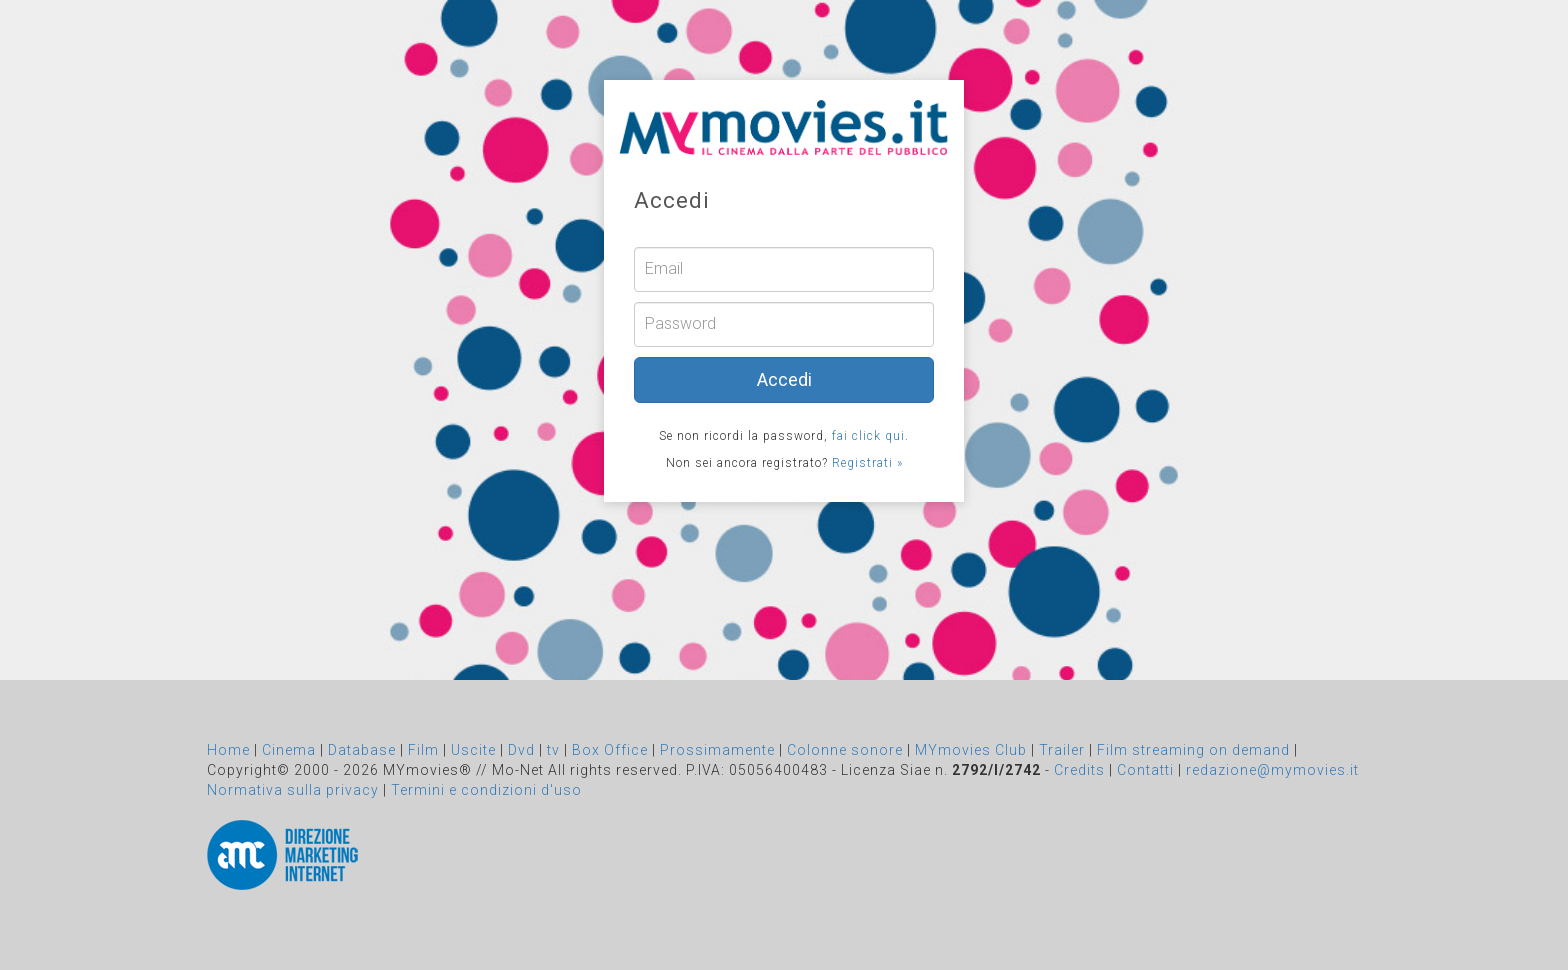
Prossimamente (717, 750)
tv (553, 750)
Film (423, 750)
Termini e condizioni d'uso (486, 790)
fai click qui (868, 436)
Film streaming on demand (1193, 750)
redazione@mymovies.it (1272, 770)
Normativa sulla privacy (293, 790)
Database (362, 750)
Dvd (521, 750)
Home (228, 750)
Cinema (289, 750)
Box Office (610, 750)
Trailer (1062, 750)
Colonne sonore (845, 750)
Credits (1079, 770)
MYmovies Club (971, 750)
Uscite (473, 750)
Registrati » (867, 463)
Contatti (1145, 770)
